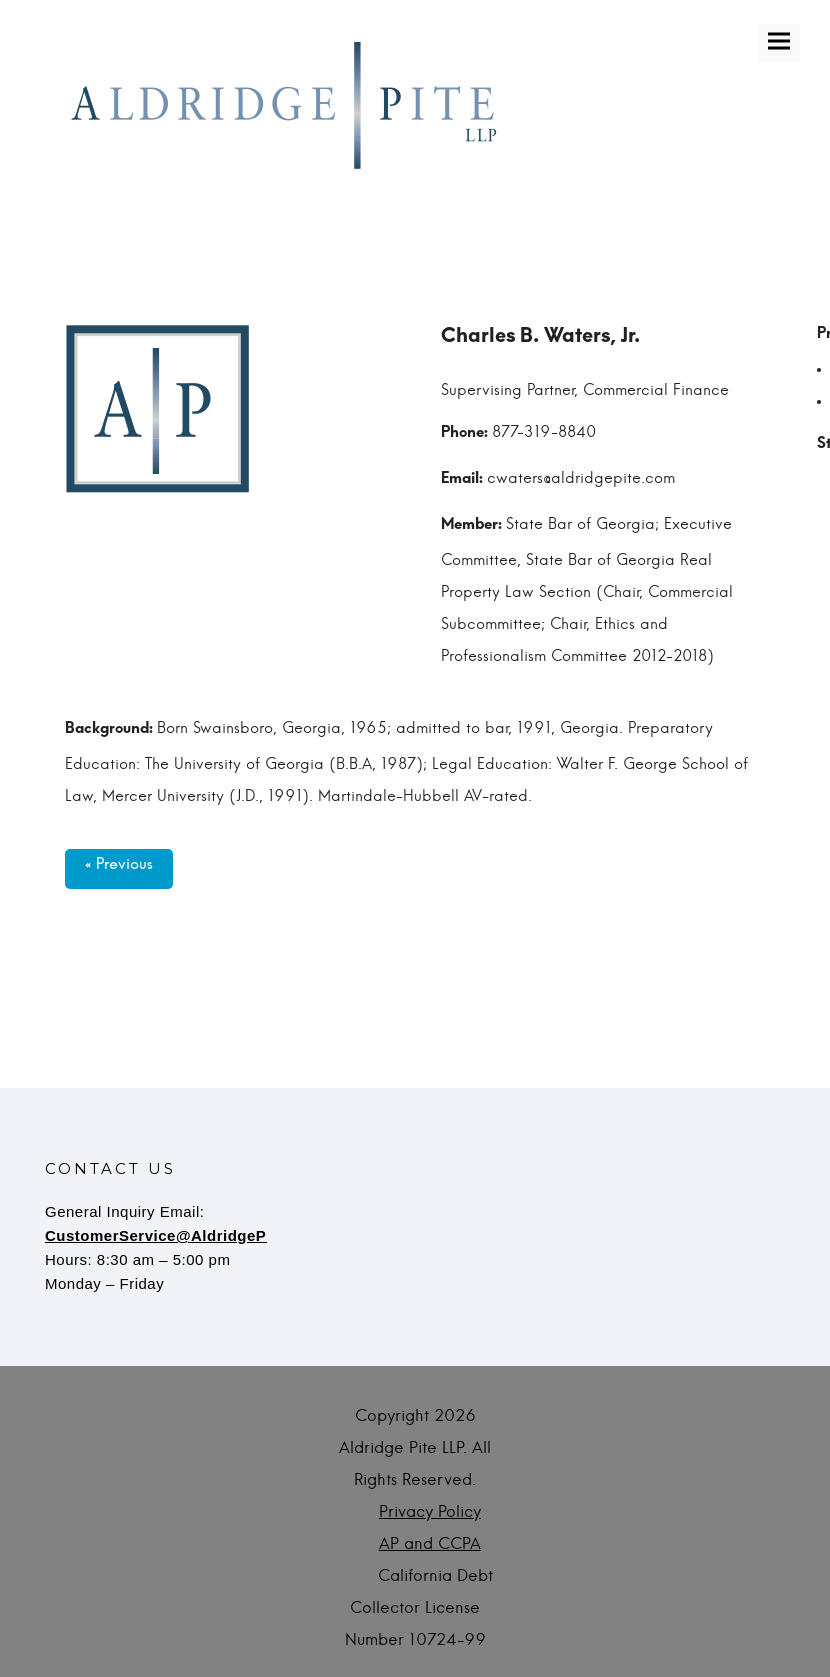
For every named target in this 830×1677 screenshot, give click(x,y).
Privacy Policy (430, 1512)
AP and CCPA (430, 1544)
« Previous (119, 869)
